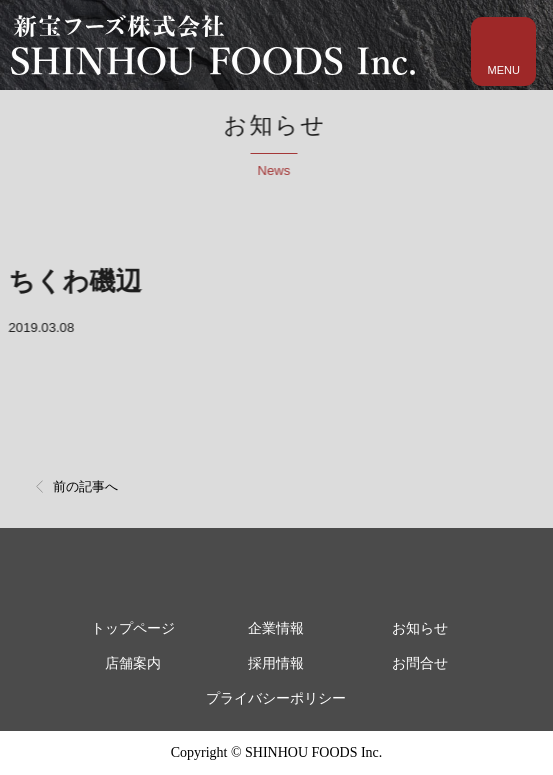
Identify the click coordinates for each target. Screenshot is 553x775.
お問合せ (420, 663)
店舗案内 (133, 663)
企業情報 (276, 628)
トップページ (133, 628)
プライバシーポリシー (276, 698)
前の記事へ (85, 486)
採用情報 (276, 663)
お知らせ (420, 628)
